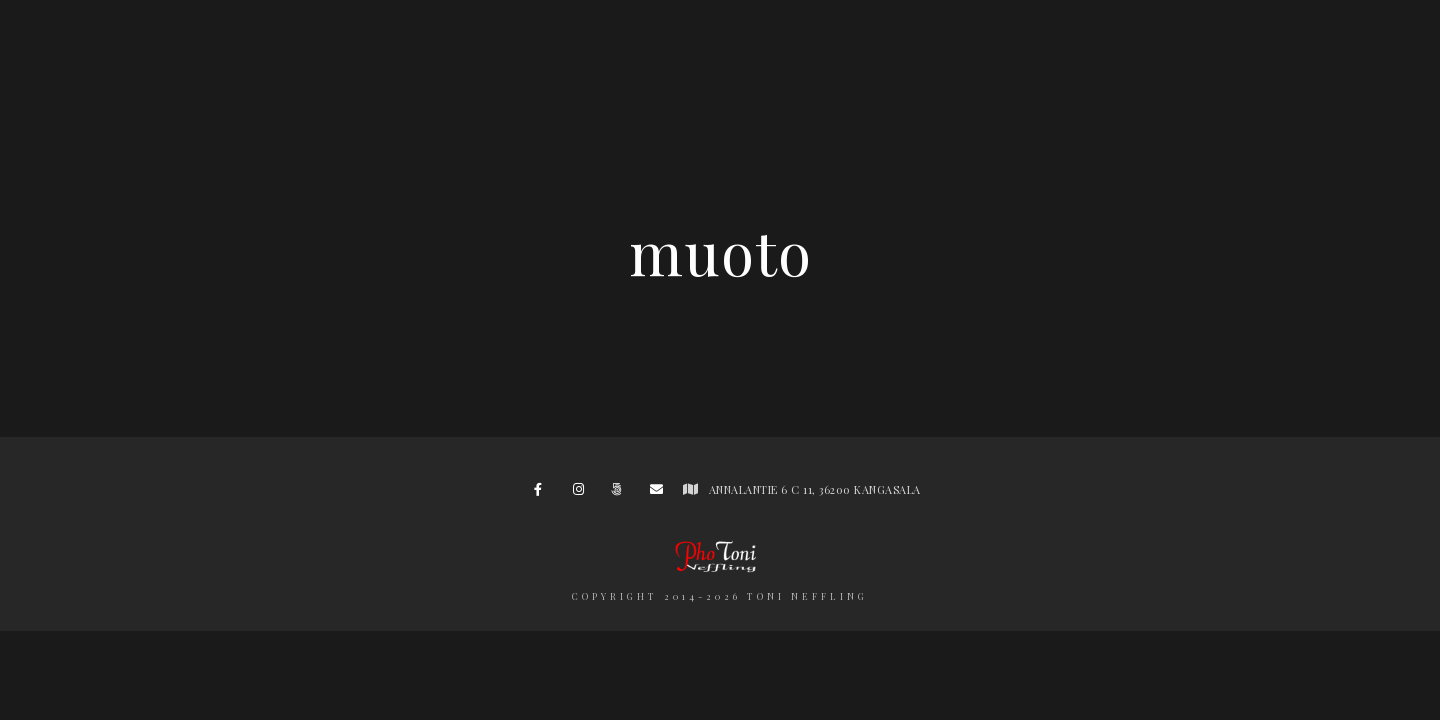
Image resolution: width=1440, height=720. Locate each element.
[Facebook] (544, 493)
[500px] (621, 493)
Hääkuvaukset (344, 49)
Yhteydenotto (1115, 49)
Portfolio (497, 49)
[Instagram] (583, 493)
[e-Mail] (660, 493)
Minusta (842, 49)
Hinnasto (963, 49)
